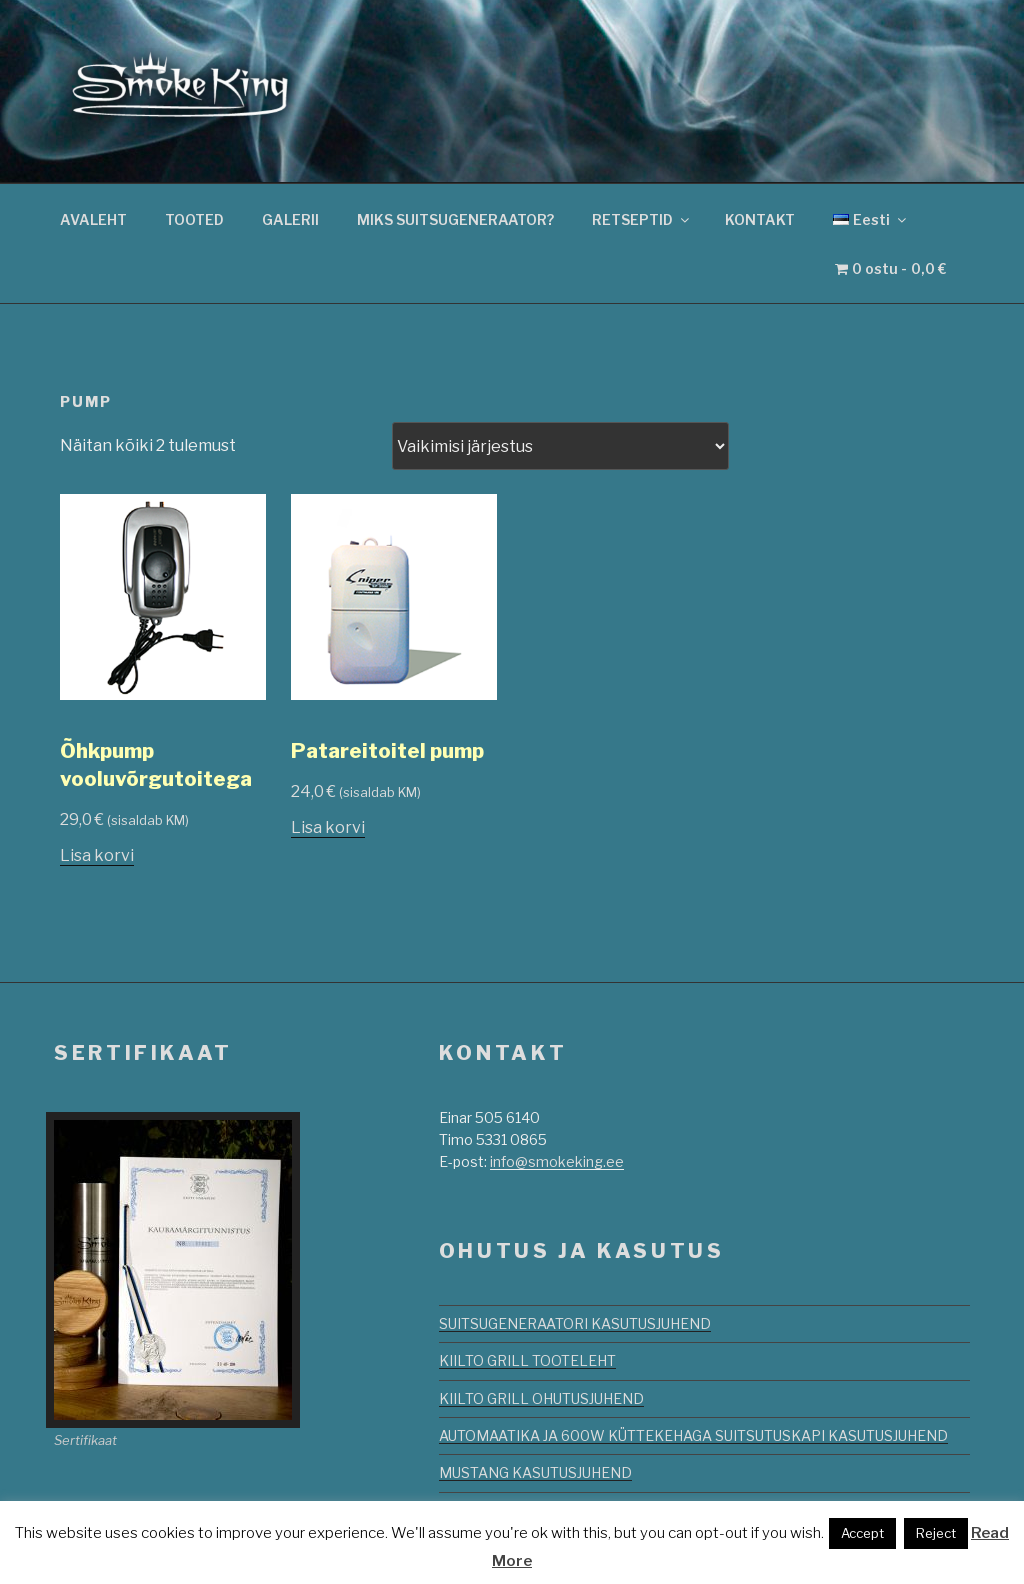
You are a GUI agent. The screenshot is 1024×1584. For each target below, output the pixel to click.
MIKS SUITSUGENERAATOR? (455, 219)
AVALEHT (93, 219)
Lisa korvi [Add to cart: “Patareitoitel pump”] (328, 827)
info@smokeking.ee (557, 1161)
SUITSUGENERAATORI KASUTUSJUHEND (575, 1323)
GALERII (290, 219)
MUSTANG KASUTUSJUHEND (535, 1472)
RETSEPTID (642, 219)
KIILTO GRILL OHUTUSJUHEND (541, 1398)
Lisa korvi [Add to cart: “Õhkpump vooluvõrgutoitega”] (97, 855)
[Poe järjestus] (560, 446)
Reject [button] (936, 1533)
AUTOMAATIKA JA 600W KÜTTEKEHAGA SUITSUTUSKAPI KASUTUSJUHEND (693, 1435)
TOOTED (194, 219)
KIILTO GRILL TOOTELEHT (527, 1360)
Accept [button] (862, 1533)
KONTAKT (760, 219)
